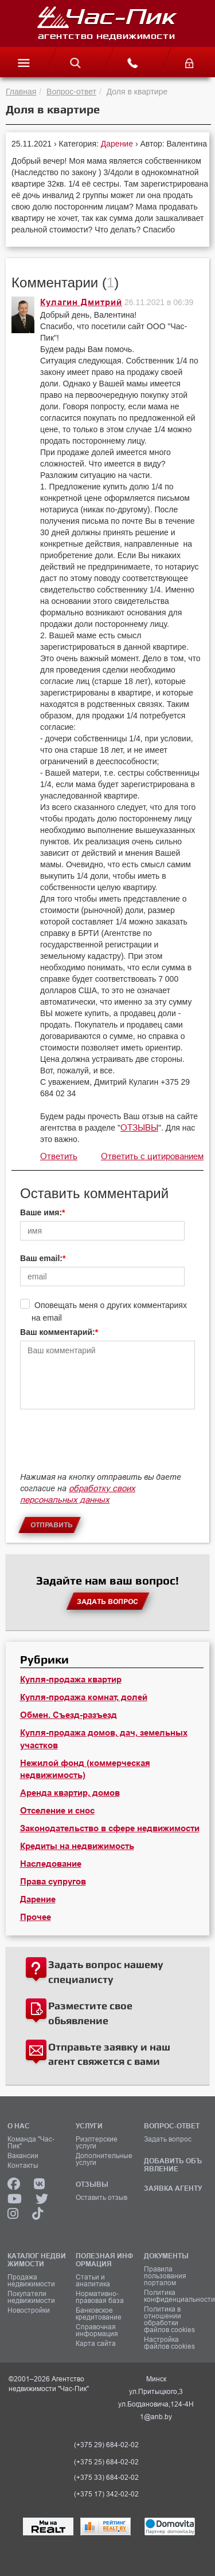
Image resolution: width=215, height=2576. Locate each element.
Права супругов (53, 1881)
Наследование (50, 1864)
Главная (21, 91)
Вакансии (22, 2155)
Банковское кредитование (99, 2314)
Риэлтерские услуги (97, 2143)
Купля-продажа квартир (71, 1679)
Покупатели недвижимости (31, 2297)
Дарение (118, 143)
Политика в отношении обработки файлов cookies (169, 2319)
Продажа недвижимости (31, 2280)
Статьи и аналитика (93, 2280)
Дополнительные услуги (104, 2159)
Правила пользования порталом (165, 2276)
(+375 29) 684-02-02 (106, 2444)
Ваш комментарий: (57, 1332)
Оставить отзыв (101, 2197)
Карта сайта (96, 2343)
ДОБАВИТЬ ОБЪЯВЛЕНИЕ (173, 2164)
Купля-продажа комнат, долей (83, 1697)
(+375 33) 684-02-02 (106, 2477)
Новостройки (28, 2310)
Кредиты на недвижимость (77, 1846)
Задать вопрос (167, 2139)
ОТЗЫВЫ (139, 1127)
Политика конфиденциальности (174, 2296)
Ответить (58, 1156)
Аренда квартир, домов (70, 1793)
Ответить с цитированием (152, 1156)
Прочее (35, 1917)
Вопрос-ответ (71, 91)
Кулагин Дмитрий (81, 302)
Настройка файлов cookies (169, 2343)
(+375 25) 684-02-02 (106, 2462)
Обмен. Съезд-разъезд (68, 1715)
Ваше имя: (41, 1212)
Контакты (22, 2165)
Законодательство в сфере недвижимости (110, 1828)
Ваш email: (41, 1258)
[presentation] (107, 1446)
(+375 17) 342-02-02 (106, 2494)
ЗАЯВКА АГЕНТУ (173, 2188)
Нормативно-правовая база (100, 2297)
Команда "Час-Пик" (30, 2143)
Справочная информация (97, 2330)
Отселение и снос (57, 1810)
